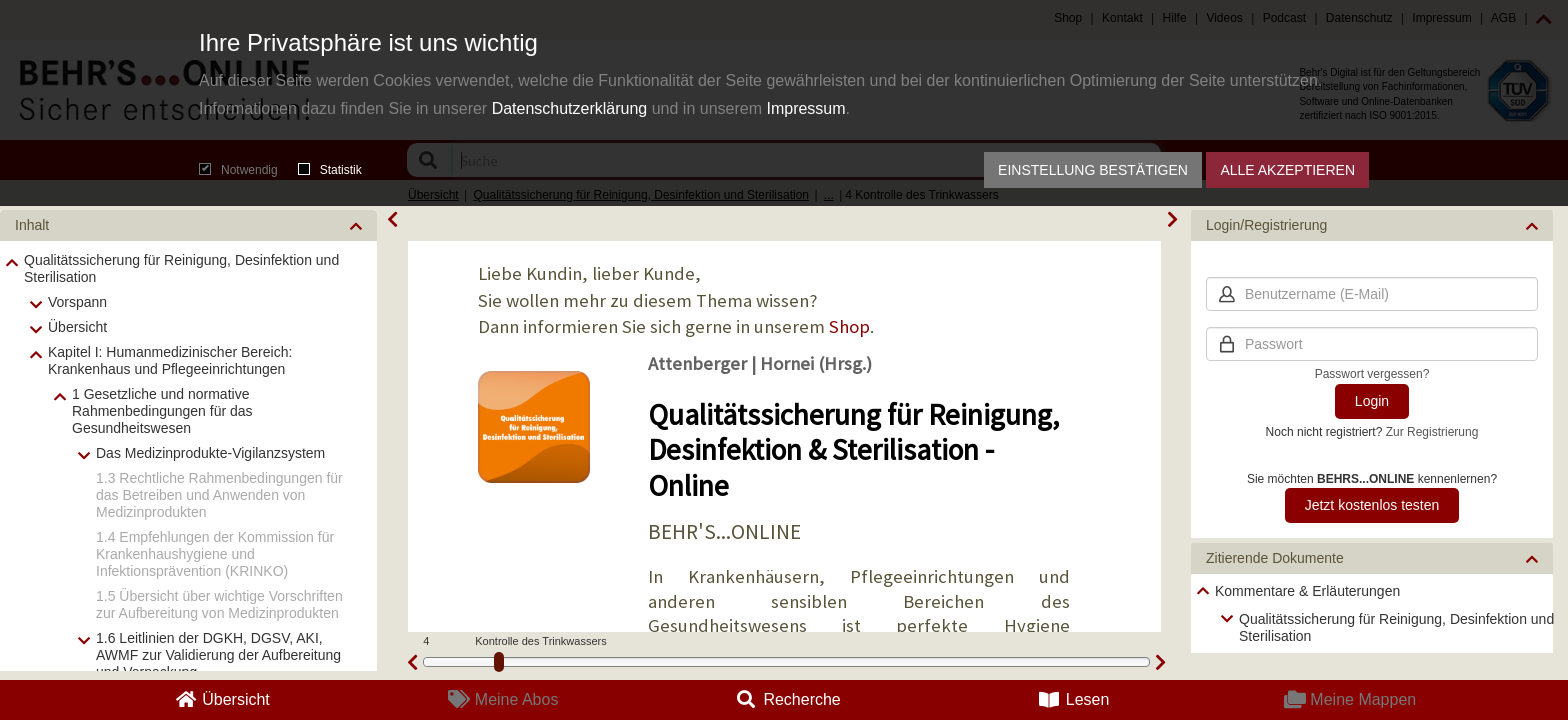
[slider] (499, 662)
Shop (849, 326)
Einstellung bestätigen (1093, 170)
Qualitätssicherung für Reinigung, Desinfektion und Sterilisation (181, 268)
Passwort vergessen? (1372, 374)
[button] (188, 225)
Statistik (330, 170)
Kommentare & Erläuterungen (1307, 591)
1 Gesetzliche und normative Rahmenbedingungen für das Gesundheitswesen (162, 411)
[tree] (1372, 613)
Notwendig (238, 170)
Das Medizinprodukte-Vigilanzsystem (210, 453)
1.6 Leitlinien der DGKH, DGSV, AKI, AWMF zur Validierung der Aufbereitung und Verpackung (218, 655)
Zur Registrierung (1432, 432)
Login (1372, 401)
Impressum (805, 108)
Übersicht (77, 327)
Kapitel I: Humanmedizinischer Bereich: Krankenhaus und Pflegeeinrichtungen (170, 360)
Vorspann (77, 302)
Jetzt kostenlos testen (1372, 505)
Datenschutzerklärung (570, 108)
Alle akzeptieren (1287, 170)
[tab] (188, 225)
